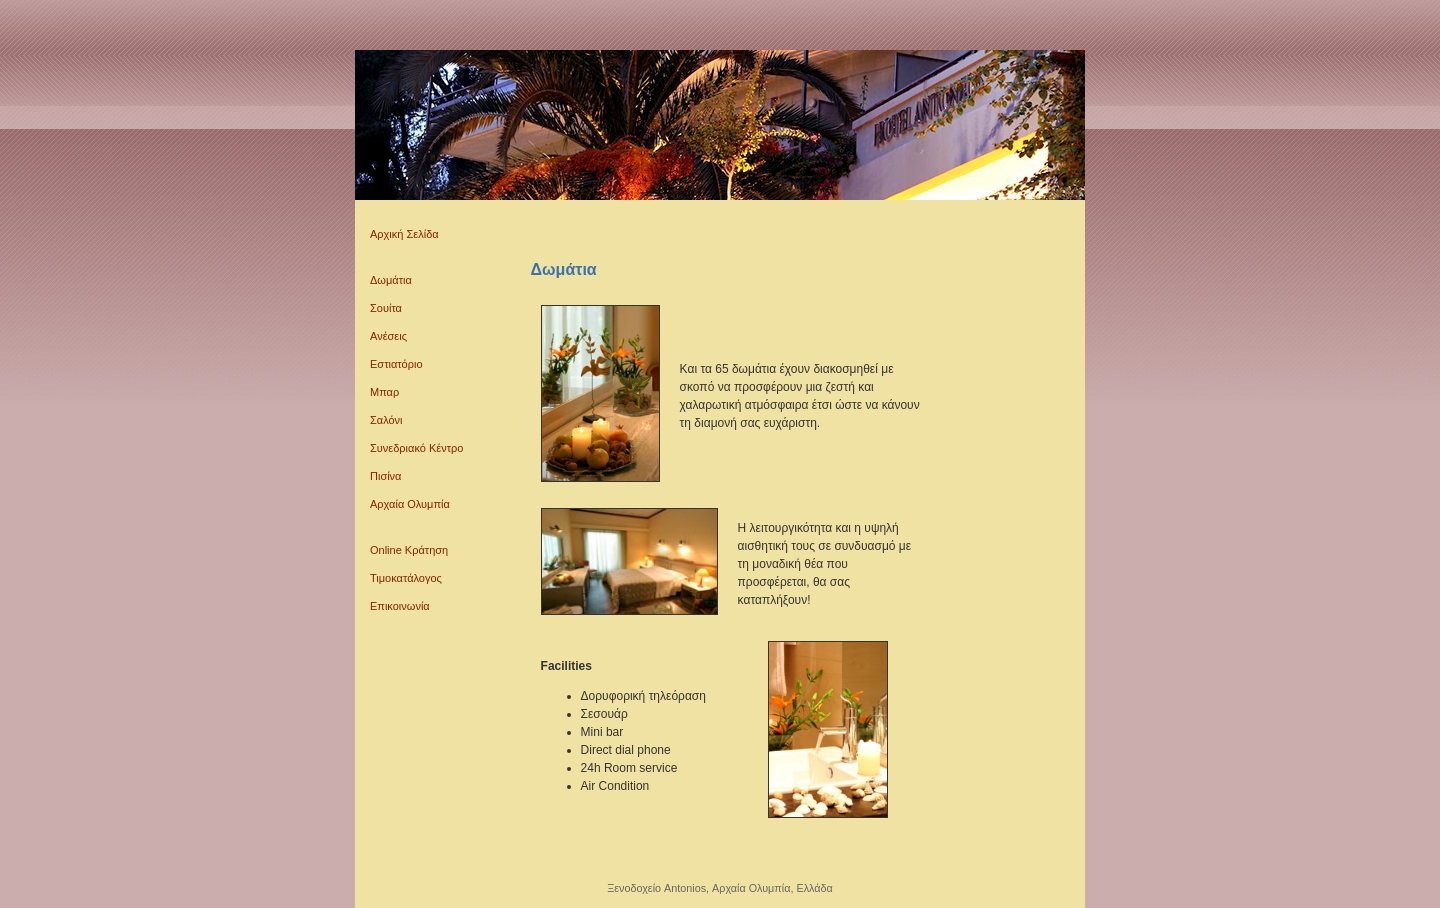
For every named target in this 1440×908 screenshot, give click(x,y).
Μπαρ (384, 392)
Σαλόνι (386, 420)
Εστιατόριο (396, 364)
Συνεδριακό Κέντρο (416, 448)
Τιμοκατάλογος (406, 578)
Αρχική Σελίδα (404, 234)
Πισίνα (385, 476)
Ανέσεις (388, 336)
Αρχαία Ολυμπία (410, 504)
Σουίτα (386, 308)
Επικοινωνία (400, 606)
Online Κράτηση (409, 550)
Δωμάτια (391, 280)
